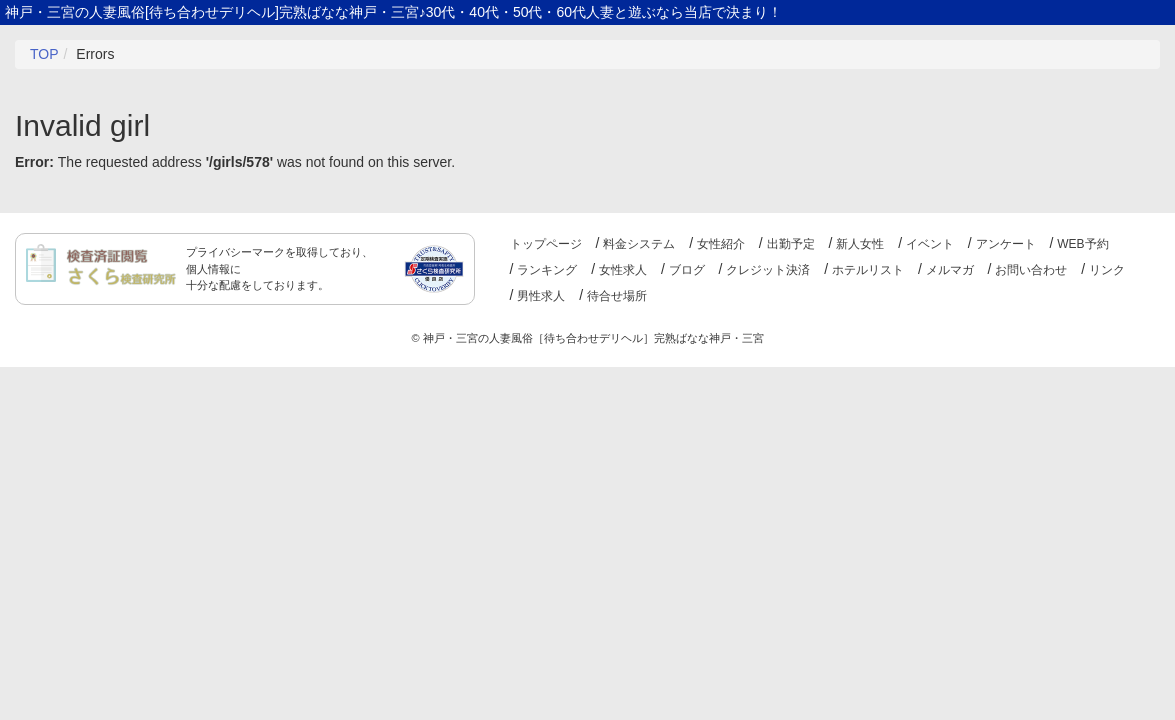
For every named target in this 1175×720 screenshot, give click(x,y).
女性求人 (623, 270)
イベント (930, 244)
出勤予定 (791, 244)
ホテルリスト (868, 270)
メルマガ (950, 270)
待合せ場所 (617, 296)
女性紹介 (721, 244)
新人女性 (860, 244)
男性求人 (541, 296)
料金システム (639, 244)
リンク (1107, 270)
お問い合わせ (1031, 270)
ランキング (547, 270)
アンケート (1006, 244)
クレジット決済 (768, 270)
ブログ (687, 270)
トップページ (546, 244)
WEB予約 (1082, 244)
